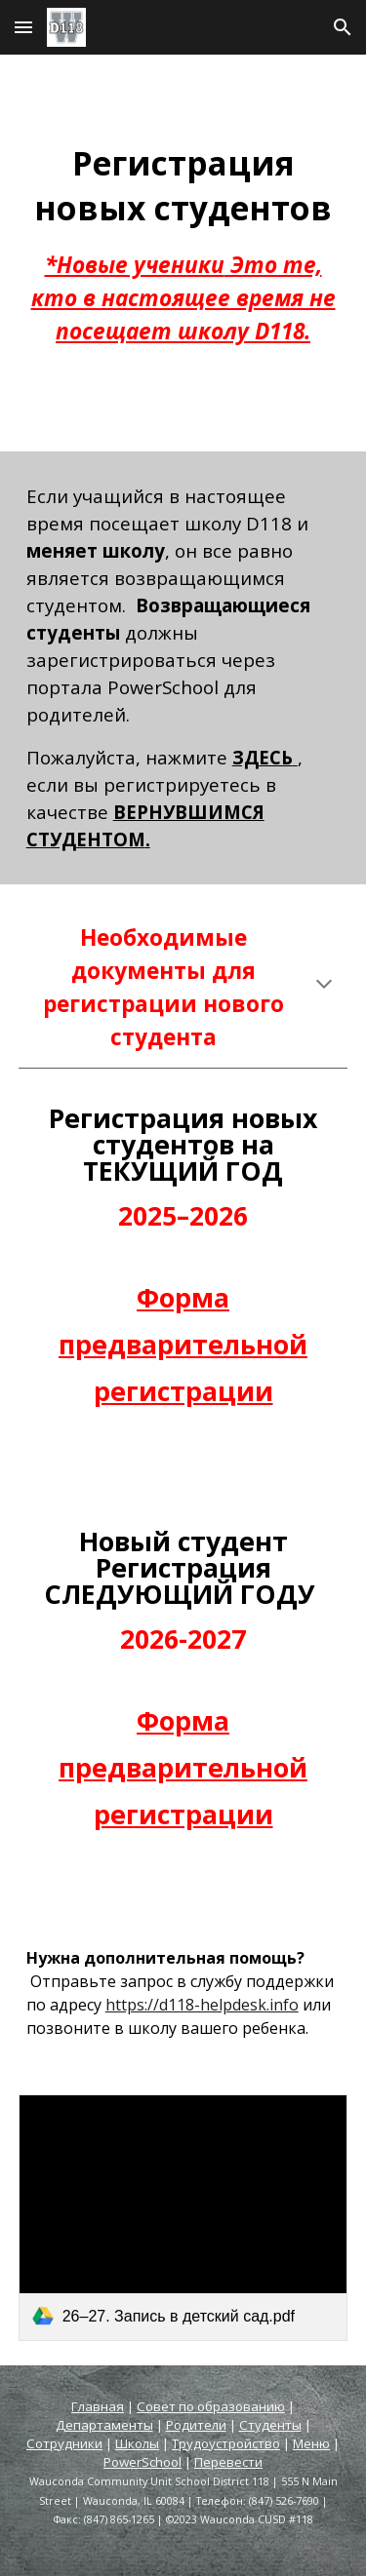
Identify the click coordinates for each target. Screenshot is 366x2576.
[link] (183, 2217)
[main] (183, 253)
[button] (23, 27)
